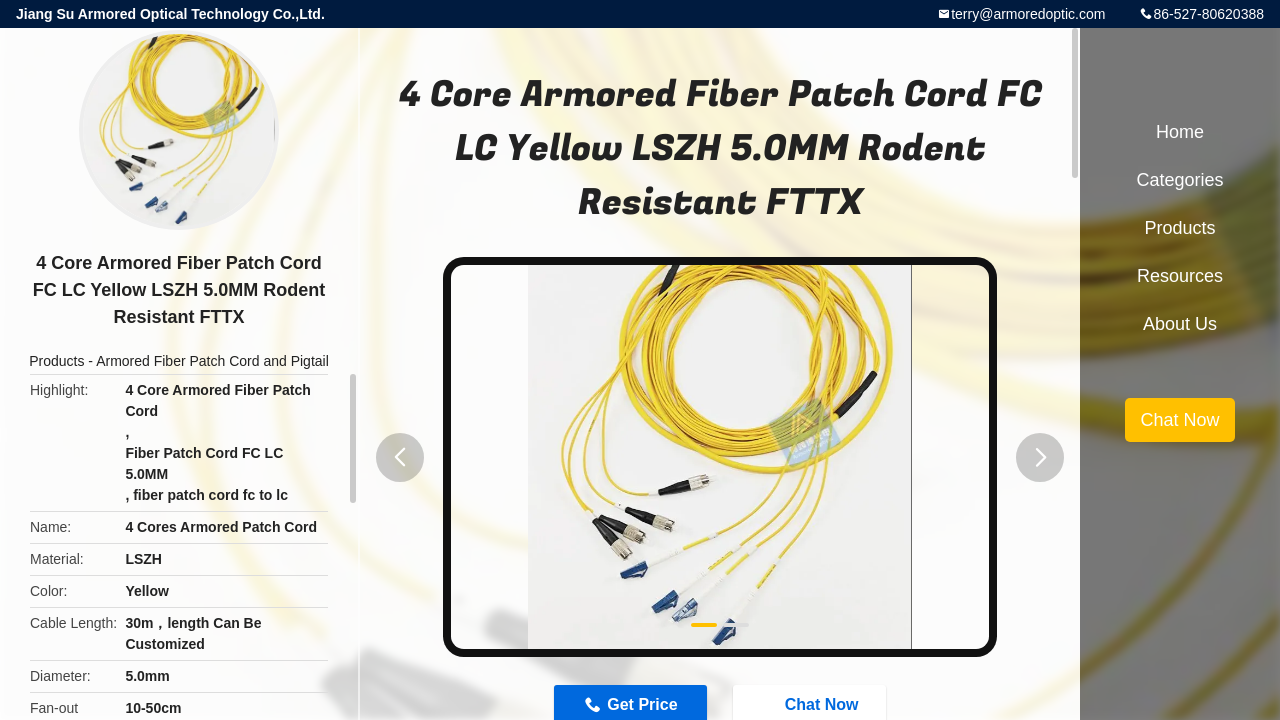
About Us (1180, 324)
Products (56, 361)
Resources (1180, 276)
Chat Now (1179, 420)
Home (1180, 132)
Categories (1179, 180)
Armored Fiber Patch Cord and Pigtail (212, 361)
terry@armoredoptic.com (1028, 14)
